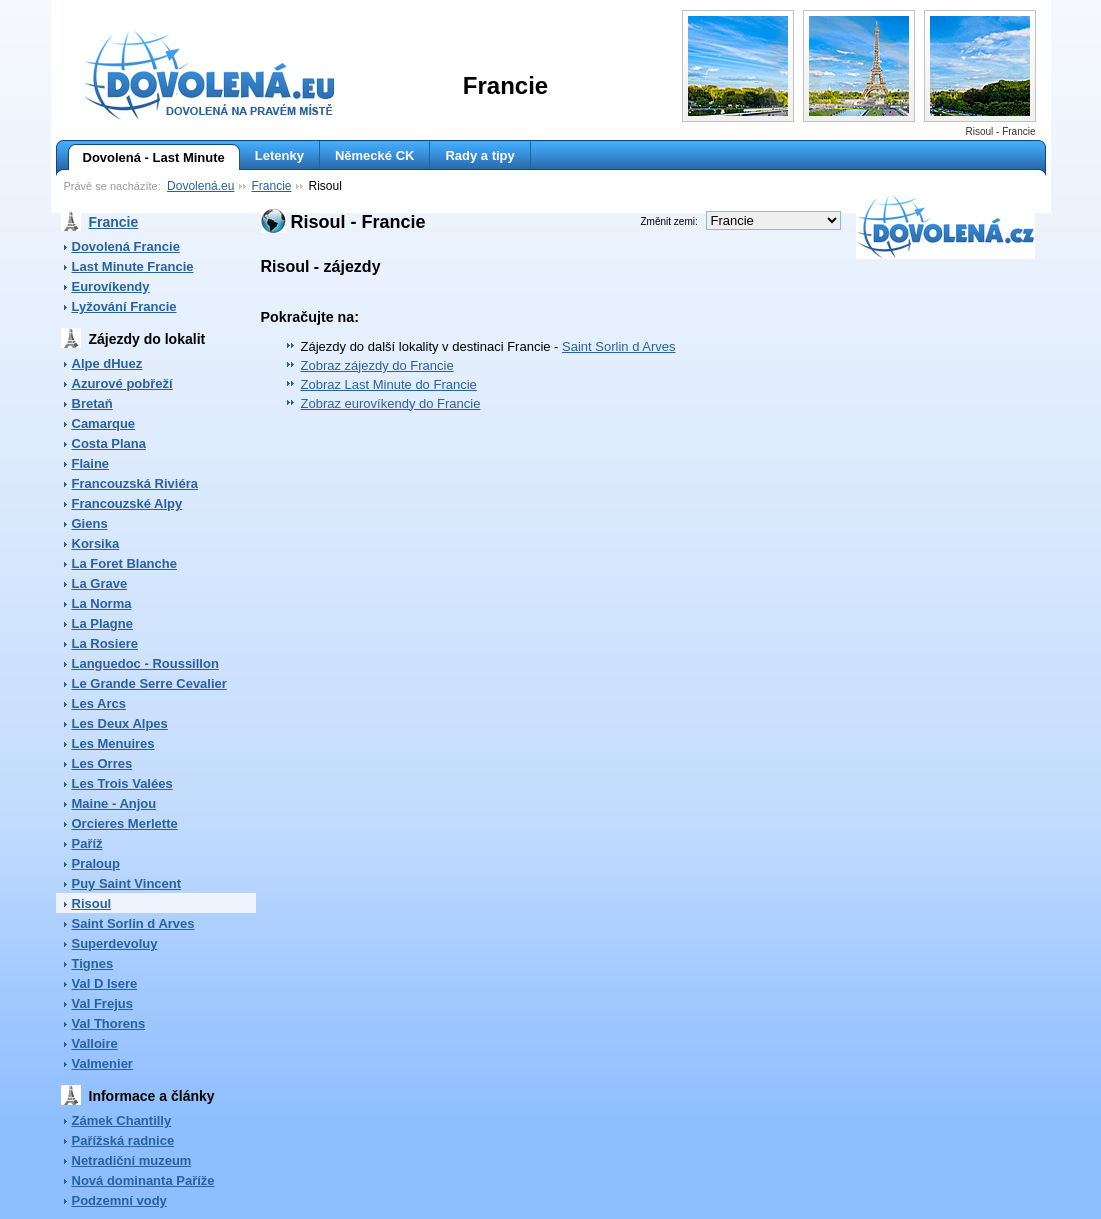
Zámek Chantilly (122, 1120)
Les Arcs (99, 703)
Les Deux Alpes (120, 723)
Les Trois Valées (122, 783)
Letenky (279, 155)
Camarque (104, 423)
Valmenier (102, 1063)
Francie (271, 186)
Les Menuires (113, 743)
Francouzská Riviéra (135, 483)
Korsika (96, 543)
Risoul (92, 903)
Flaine (91, 463)
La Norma (102, 603)
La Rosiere (105, 643)
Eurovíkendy (111, 286)
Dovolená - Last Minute (146, 158)
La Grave (100, 583)
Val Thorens (109, 1023)
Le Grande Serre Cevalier (149, 683)
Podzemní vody (119, 1200)
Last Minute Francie (133, 266)
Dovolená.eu (200, 186)
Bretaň (92, 403)
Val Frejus (102, 1003)
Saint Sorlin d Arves (133, 923)
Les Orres (102, 763)
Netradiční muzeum (132, 1160)
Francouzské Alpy (127, 503)
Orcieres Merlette (125, 823)
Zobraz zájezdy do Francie (377, 365)
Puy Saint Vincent (127, 883)
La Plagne (102, 623)
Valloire (95, 1043)
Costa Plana (109, 443)
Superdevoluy (115, 943)
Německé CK (375, 155)
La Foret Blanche (124, 563)
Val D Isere (105, 983)
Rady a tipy (479, 155)
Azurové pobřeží (122, 383)
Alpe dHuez (107, 363)
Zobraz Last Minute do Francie (389, 384)
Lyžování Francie (124, 306)
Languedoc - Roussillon (145, 663)
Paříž (87, 843)
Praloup (96, 863)
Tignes (93, 963)
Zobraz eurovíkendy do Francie (391, 403)
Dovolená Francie (126, 246)
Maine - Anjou (114, 803)
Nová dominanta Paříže (143, 1180)
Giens (90, 523)
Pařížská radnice (123, 1140)
